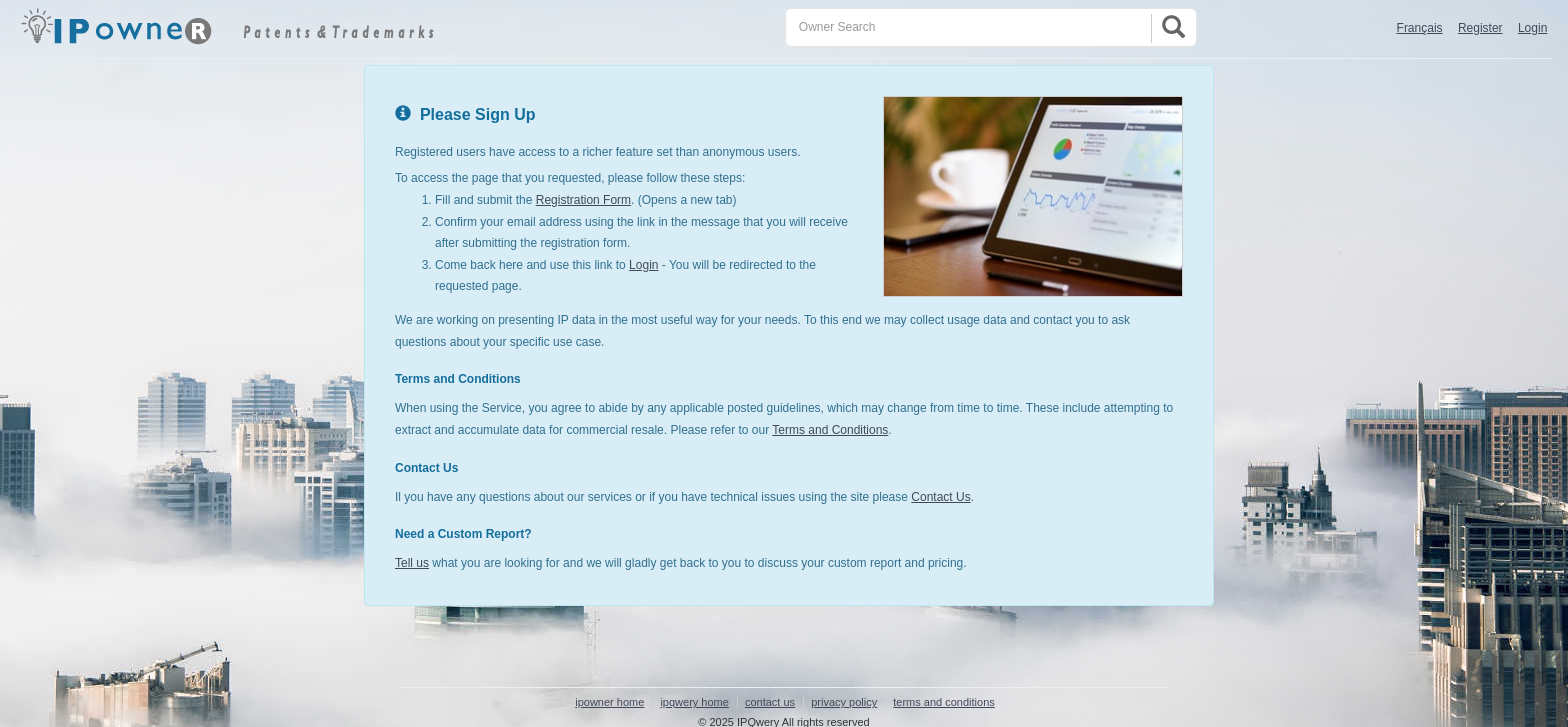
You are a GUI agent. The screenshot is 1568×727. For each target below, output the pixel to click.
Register (1480, 28)
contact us (770, 702)
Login (1532, 28)
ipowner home (609, 702)
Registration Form (583, 200)
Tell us (412, 563)
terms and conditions (944, 702)
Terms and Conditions (830, 430)
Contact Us (940, 497)
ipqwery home (694, 702)
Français (1420, 28)
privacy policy (844, 702)
